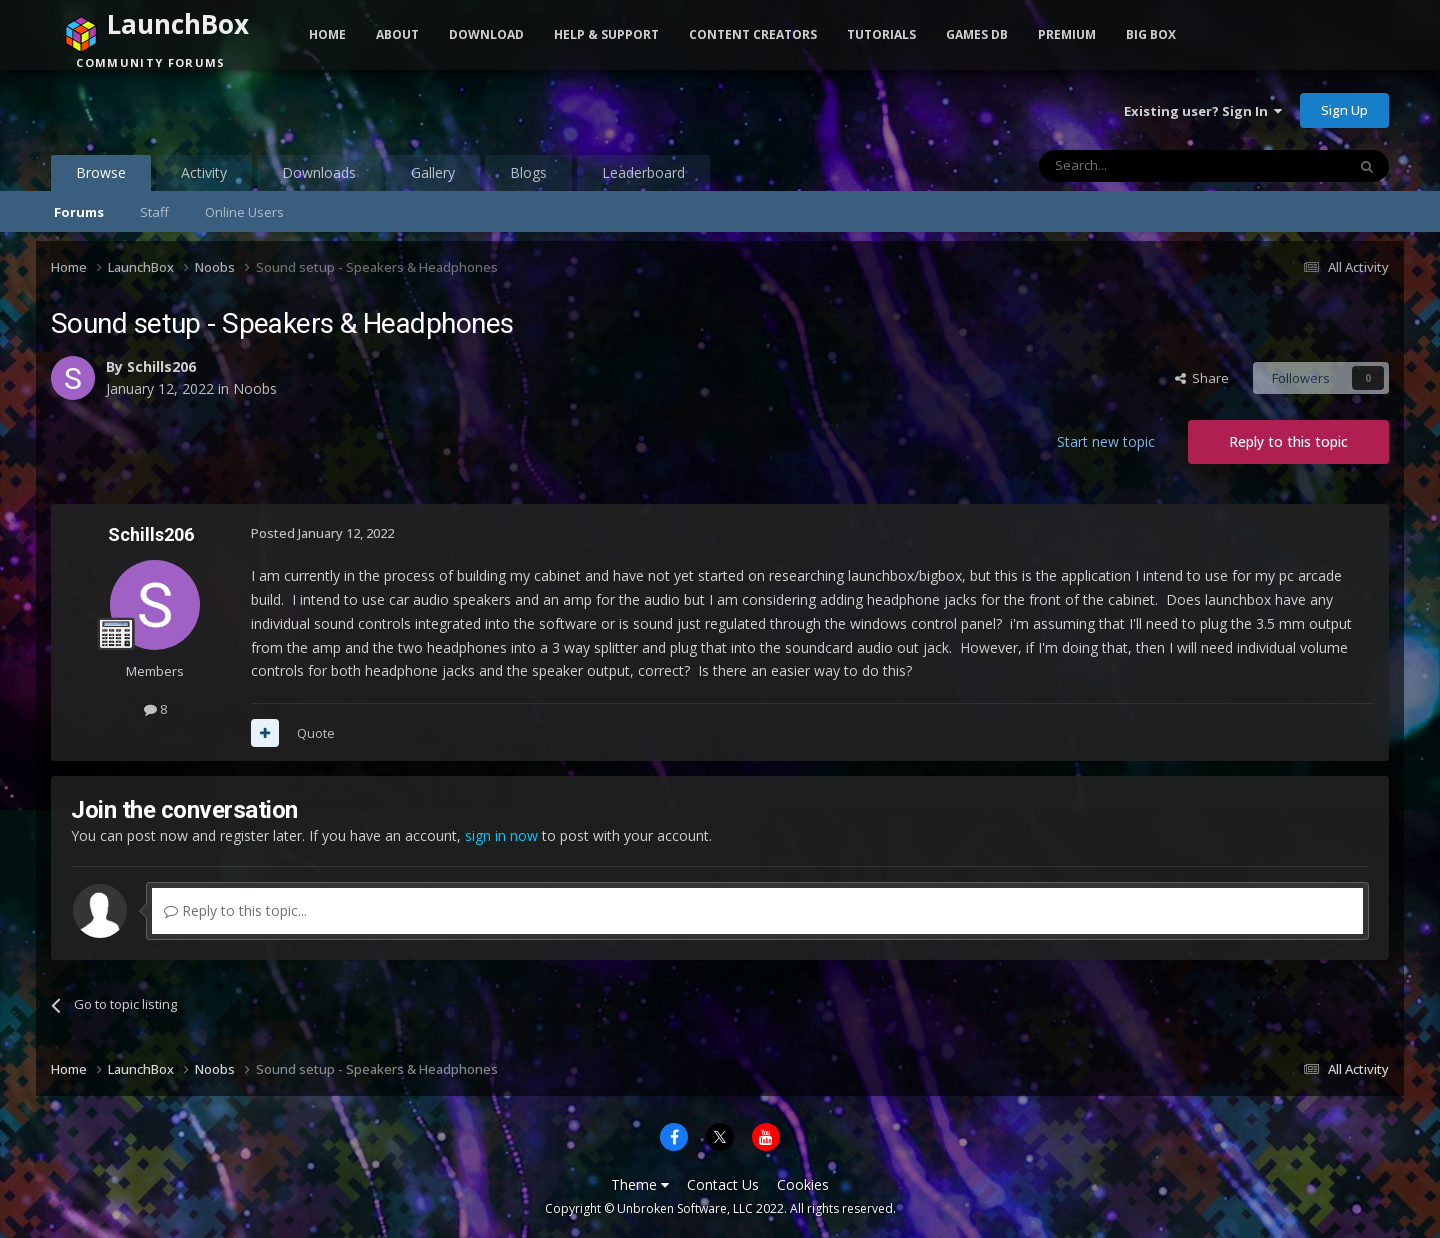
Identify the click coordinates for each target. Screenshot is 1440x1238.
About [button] (397, 34)
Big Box (1151, 34)
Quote (316, 733)
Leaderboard (643, 172)
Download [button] (486, 34)
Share (1202, 378)
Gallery (433, 172)
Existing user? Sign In (1203, 111)
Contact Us (723, 1184)
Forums (79, 212)
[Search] (1143, 166)
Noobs (255, 388)
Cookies (803, 1184)
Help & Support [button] (606, 34)
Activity (204, 172)
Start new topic (1106, 441)
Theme (640, 1184)
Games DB (977, 34)
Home (327, 34)
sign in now (501, 835)
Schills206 (161, 366)
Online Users (244, 212)
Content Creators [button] (753, 34)
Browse (101, 177)
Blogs (528, 172)
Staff (154, 212)
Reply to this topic (1288, 441)
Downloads (319, 172)
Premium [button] (1067, 34)
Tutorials (881, 34)
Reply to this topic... (235, 910)
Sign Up (1344, 110)
